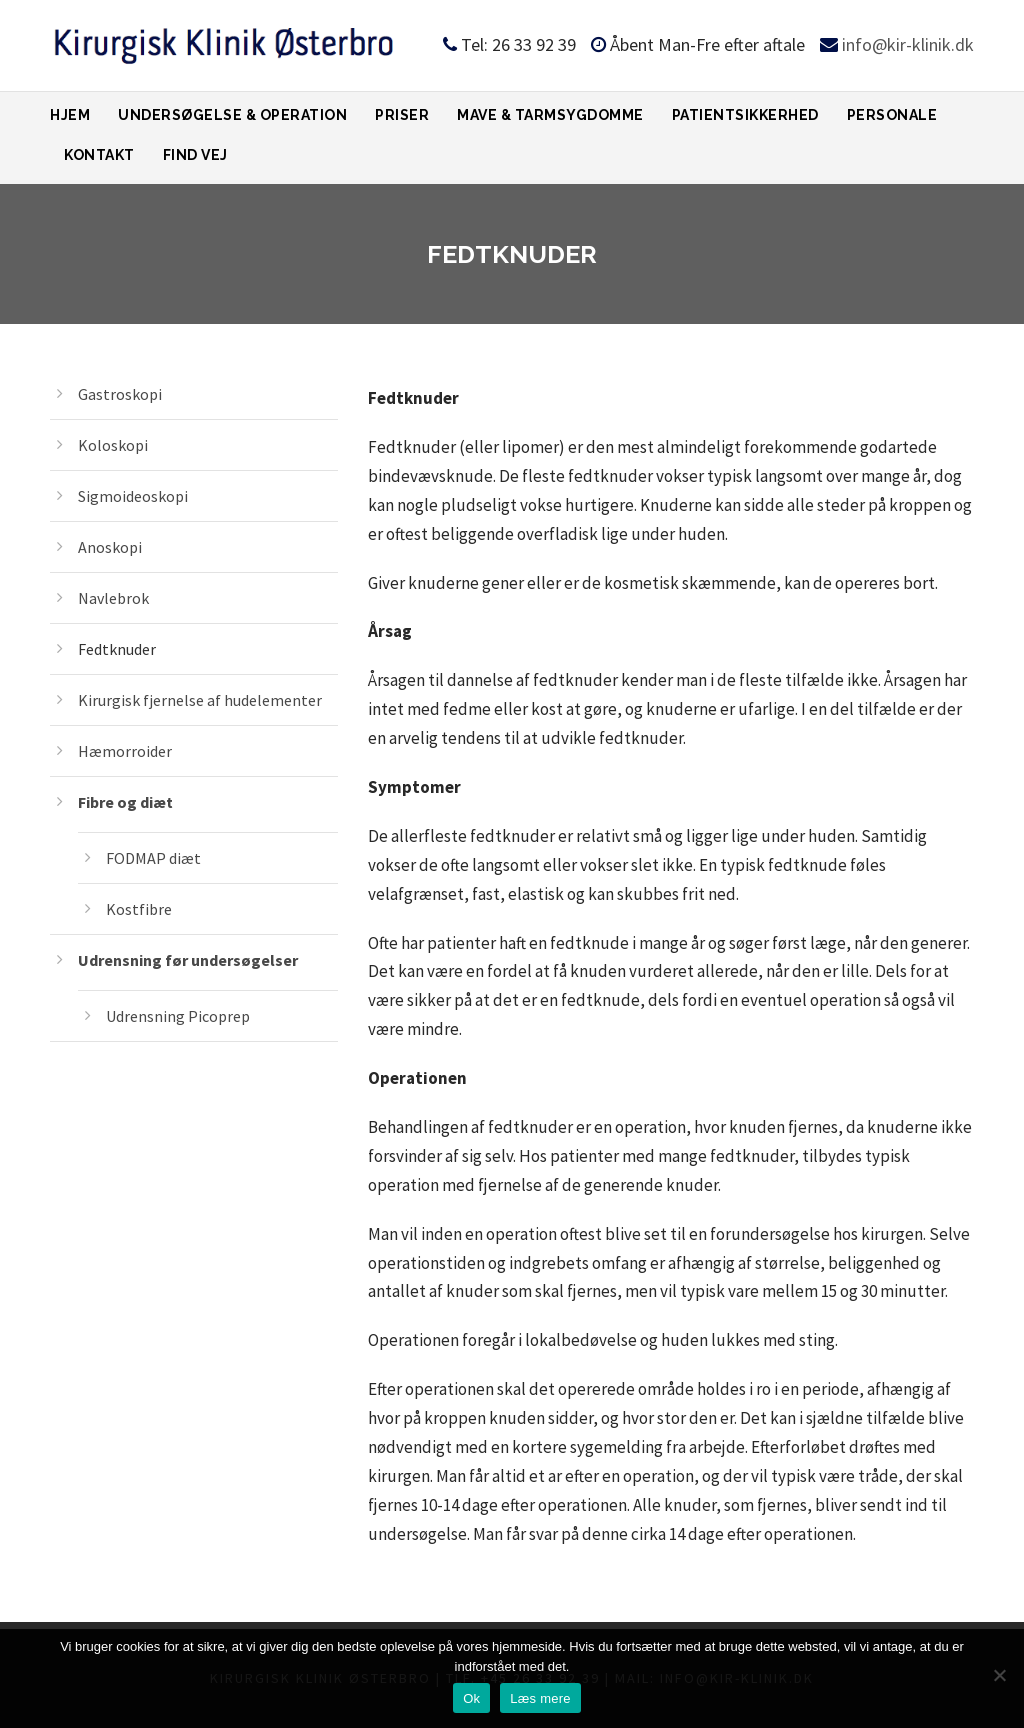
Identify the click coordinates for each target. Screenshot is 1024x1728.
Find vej (195, 155)
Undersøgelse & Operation (232, 115)
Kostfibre (139, 909)
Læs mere (540, 1698)
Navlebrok (113, 598)
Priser (402, 115)
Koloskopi (113, 445)
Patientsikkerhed (745, 115)
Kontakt (99, 155)
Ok (471, 1698)
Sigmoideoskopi (133, 496)
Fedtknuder (117, 649)
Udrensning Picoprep (178, 1016)
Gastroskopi (120, 394)
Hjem (70, 115)
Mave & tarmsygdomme (550, 115)
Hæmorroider (125, 751)
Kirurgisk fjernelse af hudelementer (200, 700)
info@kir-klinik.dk (908, 44)
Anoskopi (110, 547)
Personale (892, 115)
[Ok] (999, 1675)
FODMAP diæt (153, 858)
